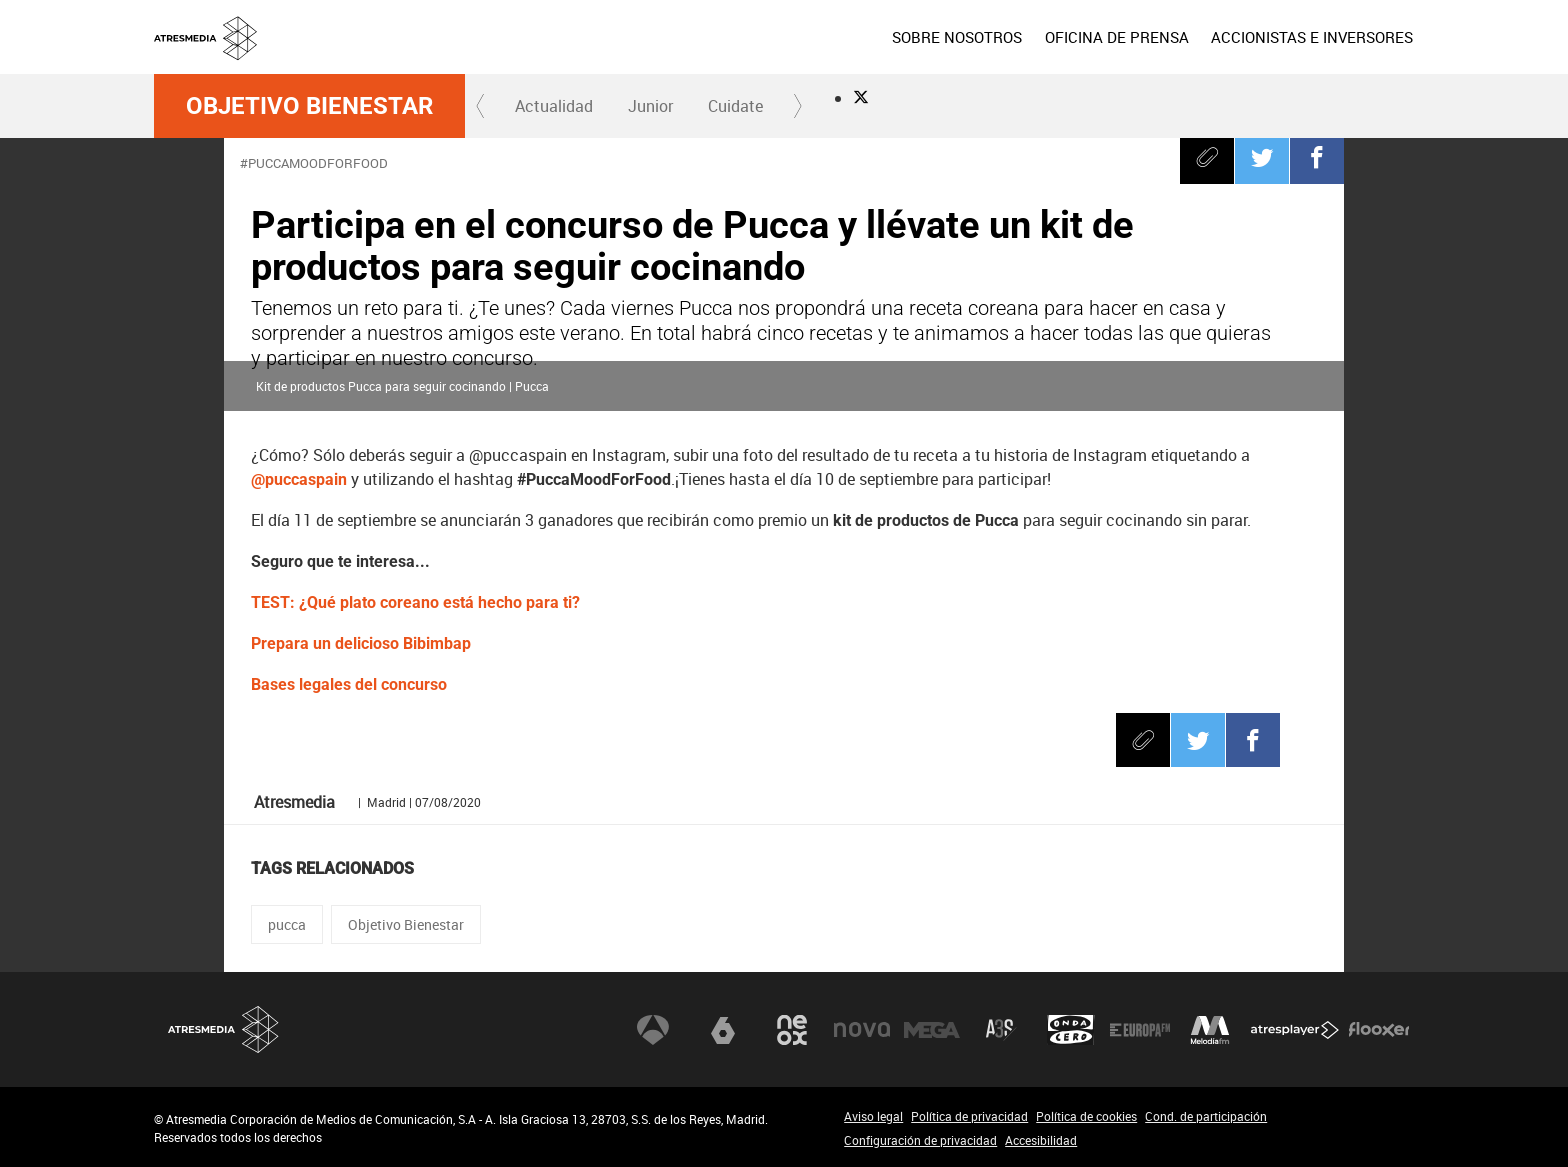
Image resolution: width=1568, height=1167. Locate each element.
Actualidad (554, 106)
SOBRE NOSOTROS (957, 37)
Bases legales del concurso (349, 684)
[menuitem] (957, 37)
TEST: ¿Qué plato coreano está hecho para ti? (415, 602)
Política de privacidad (969, 1116)
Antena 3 (653, 1030)
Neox (792, 1030)
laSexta (723, 1030)
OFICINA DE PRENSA (1116, 37)
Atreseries (1001, 1030)
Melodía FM (1210, 1030)
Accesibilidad (1041, 1140)
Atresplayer (1295, 1030)
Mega (932, 1030)
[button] (481, 106)
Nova (862, 1030)
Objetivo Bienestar (309, 106)
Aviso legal (873, 1116)
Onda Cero (1071, 1030)
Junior (650, 106)
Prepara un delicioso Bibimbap (361, 643)
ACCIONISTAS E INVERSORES (1312, 37)
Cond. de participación (1206, 1116)
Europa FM (1140, 1030)
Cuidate (735, 106)
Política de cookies (1086, 1116)
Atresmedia (224, 1029)
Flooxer (1379, 1030)
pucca (287, 924)
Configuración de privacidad (920, 1140)
